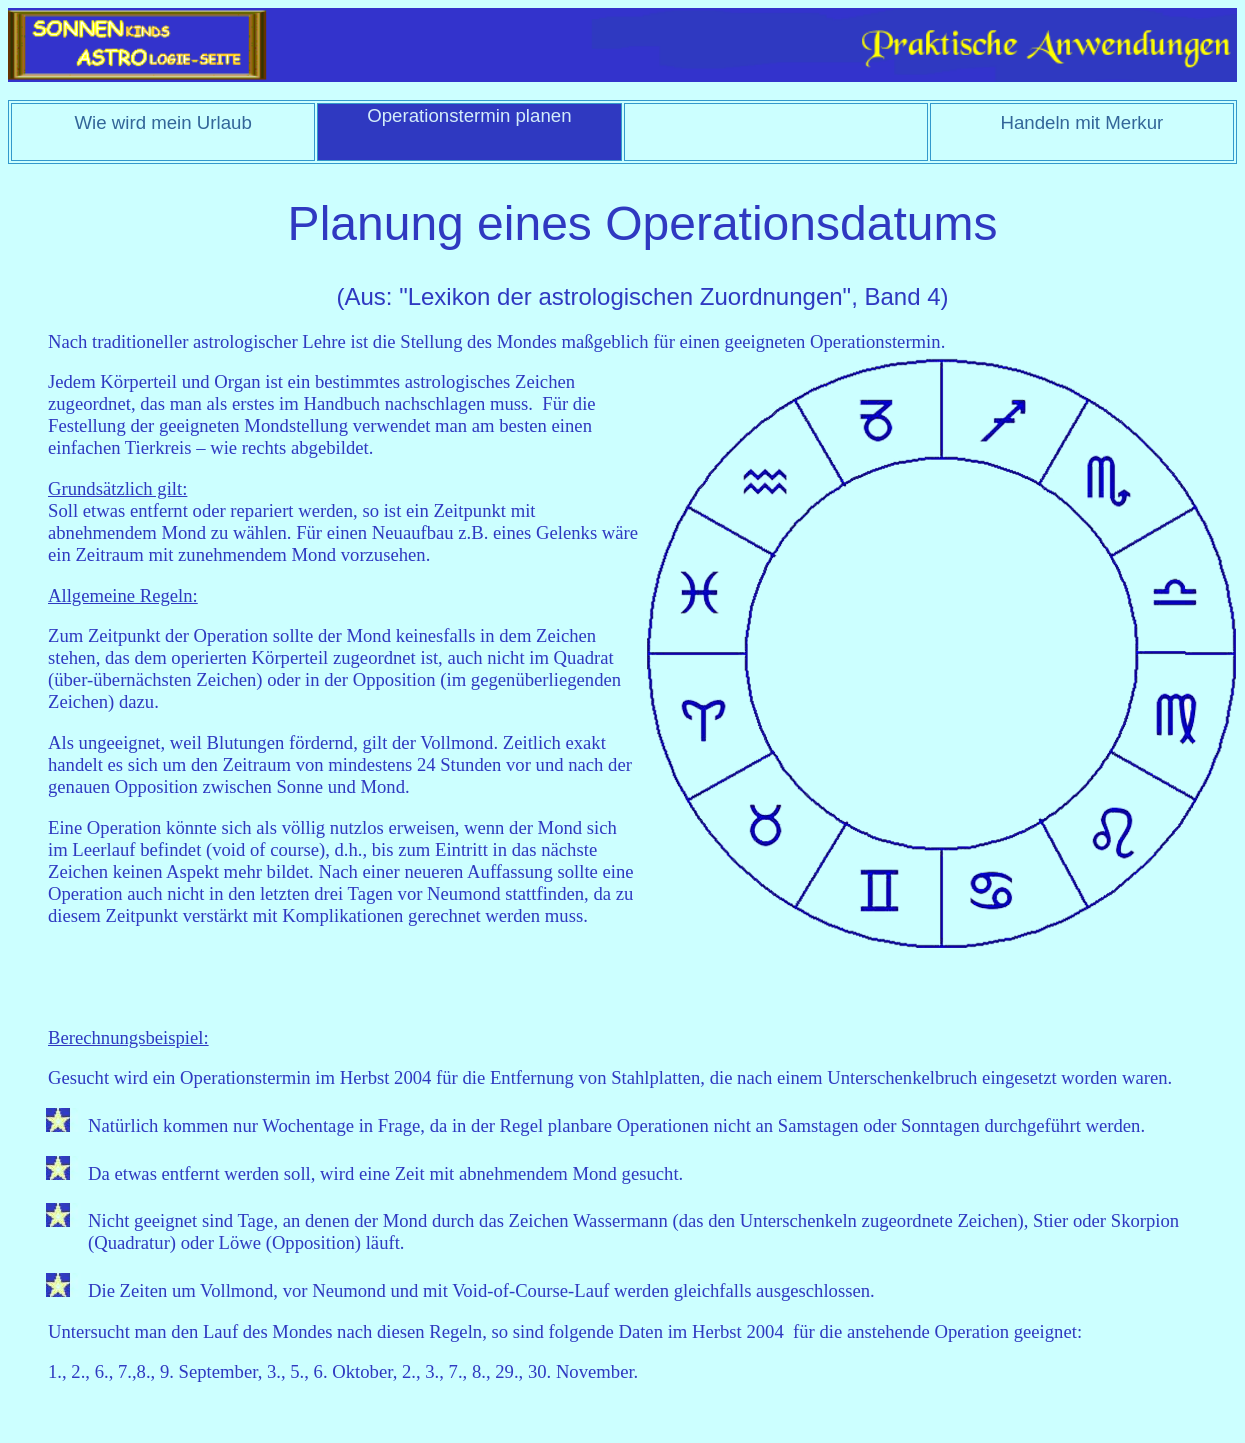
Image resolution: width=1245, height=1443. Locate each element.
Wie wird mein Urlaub (162, 122)
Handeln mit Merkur (1081, 122)
